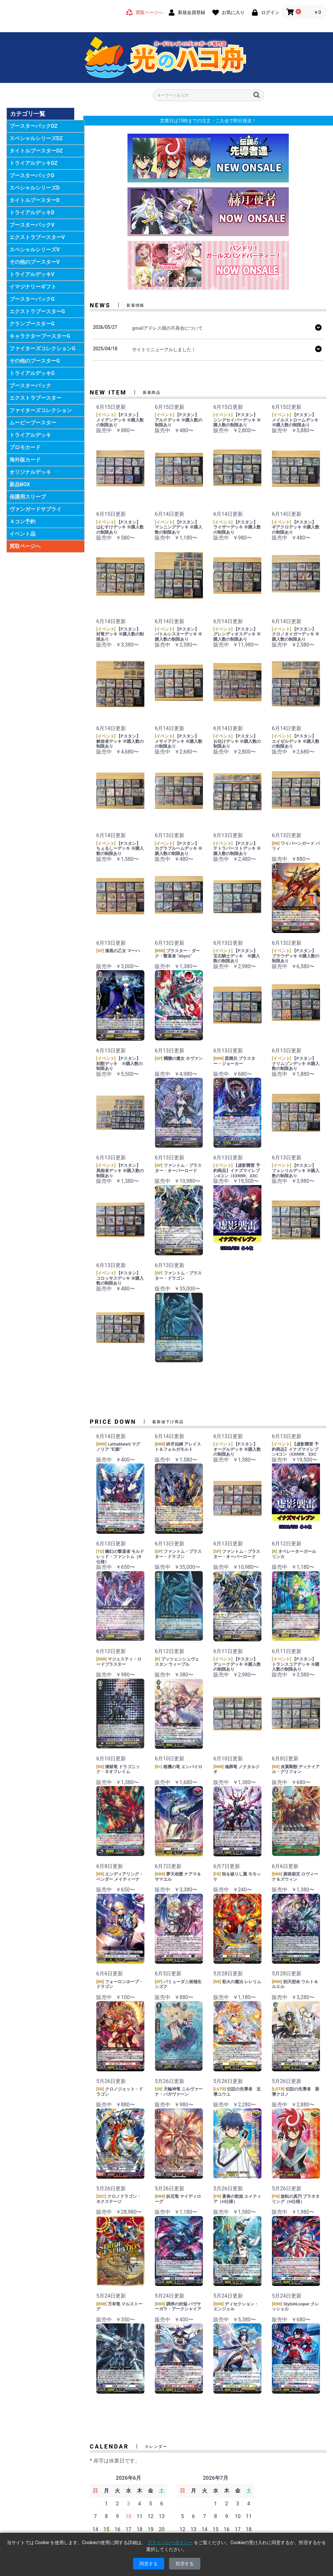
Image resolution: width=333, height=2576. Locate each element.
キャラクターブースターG (39, 336)
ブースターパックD (31, 175)
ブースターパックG (32, 299)
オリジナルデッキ (30, 472)
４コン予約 (22, 521)
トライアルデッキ (30, 435)
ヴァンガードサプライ (35, 509)
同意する (149, 2563)
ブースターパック (30, 385)
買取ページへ (25, 546)
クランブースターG (32, 324)
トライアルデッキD (31, 212)
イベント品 (22, 534)
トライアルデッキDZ (33, 163)
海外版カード (25, 460)
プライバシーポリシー (170, 2542)
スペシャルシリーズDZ (36, 138)
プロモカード (25, 447)
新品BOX (19, 484)
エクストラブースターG (37, 311)
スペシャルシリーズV (34, 250)
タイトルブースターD (34, 200)
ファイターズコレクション (40, 410)
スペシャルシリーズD (34, 188)
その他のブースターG (34, 361)
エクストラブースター (35, 398)
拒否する (185, 2563)
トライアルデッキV (31, 274)
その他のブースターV (34, 262)
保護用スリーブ (27, 497)
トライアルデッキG (32, 373)
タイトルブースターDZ (36, 151)
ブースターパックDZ (33, 126)
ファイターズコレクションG (42, 348)
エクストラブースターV (37, 237)
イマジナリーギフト (32, 287)
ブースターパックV (31, 225)
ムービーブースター (32, 423)
